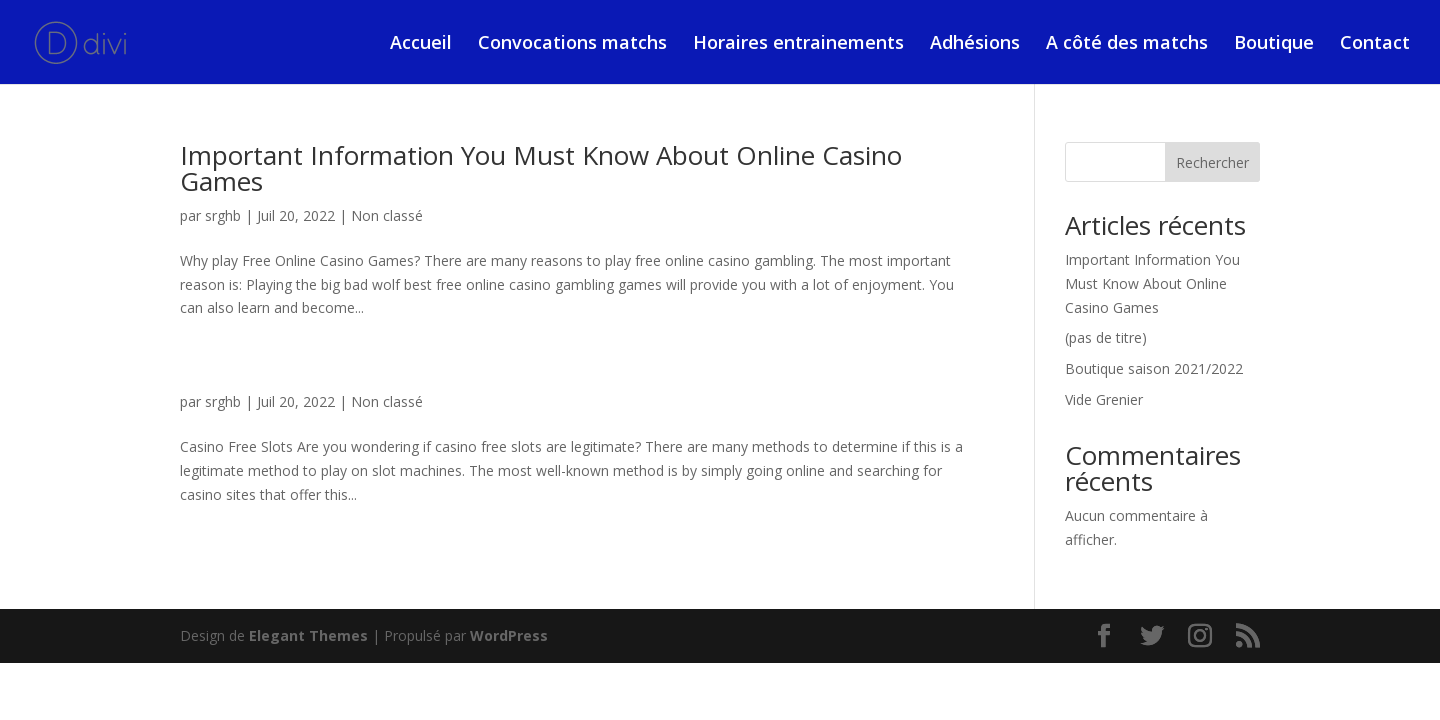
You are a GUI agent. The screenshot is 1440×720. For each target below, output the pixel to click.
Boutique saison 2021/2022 (1154, 368)
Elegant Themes (308, 635)
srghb (223, 215)
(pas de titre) (1106, 337)
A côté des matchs (1127, 44)
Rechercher (1212, 162)
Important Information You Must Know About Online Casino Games (541, 168)
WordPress (509, 635)
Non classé (387, 215)
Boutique (1274, 44)
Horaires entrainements (798, 44)
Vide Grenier (1104, 399)
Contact (1375, 44)
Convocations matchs (572, 44)
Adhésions (975, 44)
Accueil (421, 44)
